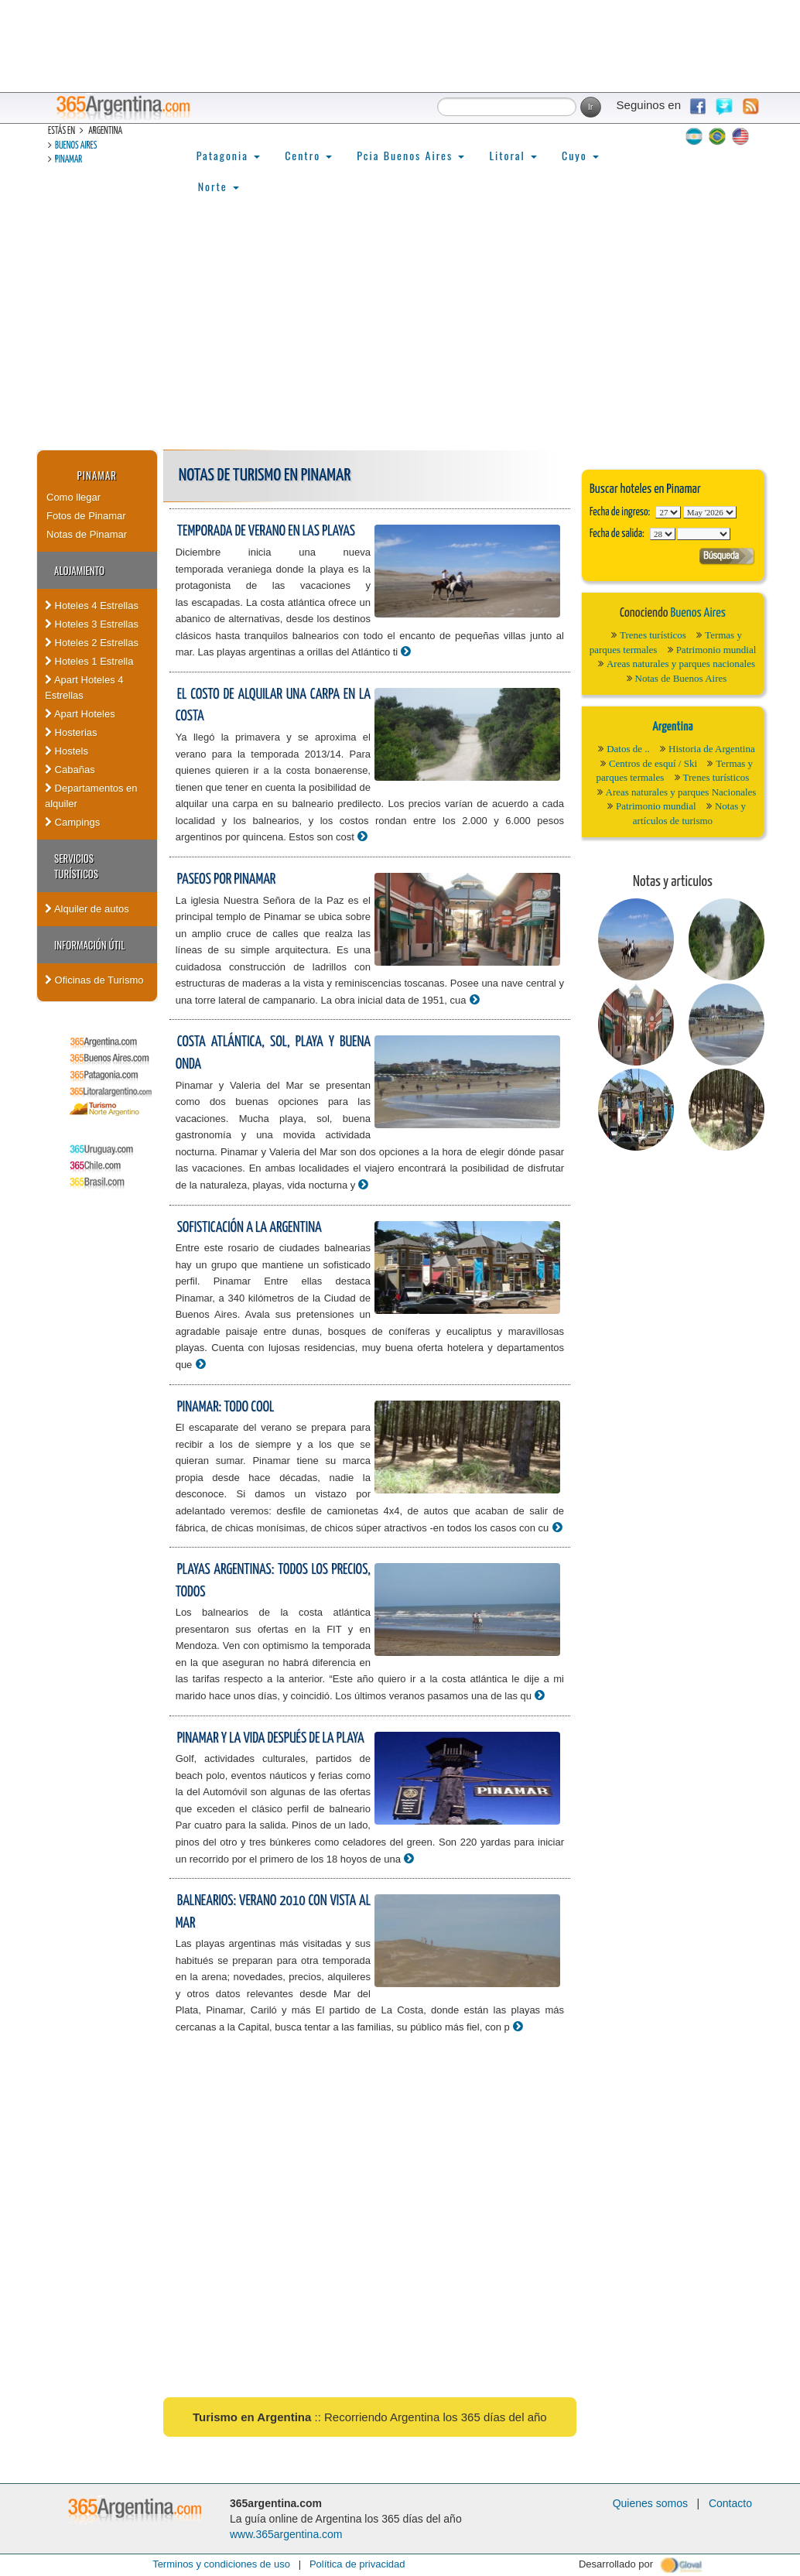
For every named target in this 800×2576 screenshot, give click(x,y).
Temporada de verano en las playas (266, 531)
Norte (218, 186)
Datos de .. (628, 748)
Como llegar (73, 497)
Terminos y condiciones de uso (221, 2564)
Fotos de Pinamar (86, 516)
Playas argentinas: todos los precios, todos (273, 1580)
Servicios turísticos (76, 865)
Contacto (730, 2503)
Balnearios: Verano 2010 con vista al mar (273, 1912)
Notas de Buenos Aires (681, 678)
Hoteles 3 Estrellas (91, 624)
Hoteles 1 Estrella (89, 661)
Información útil (89, 945)
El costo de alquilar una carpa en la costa (273, 705)
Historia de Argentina (711, 748)
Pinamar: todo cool (226, 1407)
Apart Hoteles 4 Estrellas (84, 687)
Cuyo (580, 155)
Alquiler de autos (87, 909)
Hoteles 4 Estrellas (91, 605)
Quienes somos (650, 2503)
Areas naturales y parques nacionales (681, 663)
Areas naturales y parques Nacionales (681, 792)
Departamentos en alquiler (91, 795)
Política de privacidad (357, 2564)
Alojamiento (79, 570)
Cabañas (70, 769)
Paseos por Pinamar (226, 879)
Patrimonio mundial (716, 649)
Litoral (513, 155)
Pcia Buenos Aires (410, 155)
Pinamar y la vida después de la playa (270, 1738)
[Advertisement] (400, 333)
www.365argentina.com (286, 2534)
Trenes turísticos (653, 635)
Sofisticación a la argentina (249, 1227)
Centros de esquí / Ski (653, 763)
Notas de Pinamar (86, 534)
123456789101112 (710, 512)
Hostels (66, 751)
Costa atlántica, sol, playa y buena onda (273, 1053)
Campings (72, 822)
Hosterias (71, 732)
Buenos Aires (76, 146)
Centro (308, 155)
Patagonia (228, 155)
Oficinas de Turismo (94, 980)
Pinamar (68, 160)
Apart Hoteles (80, 714)
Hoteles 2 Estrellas (91, 642)
